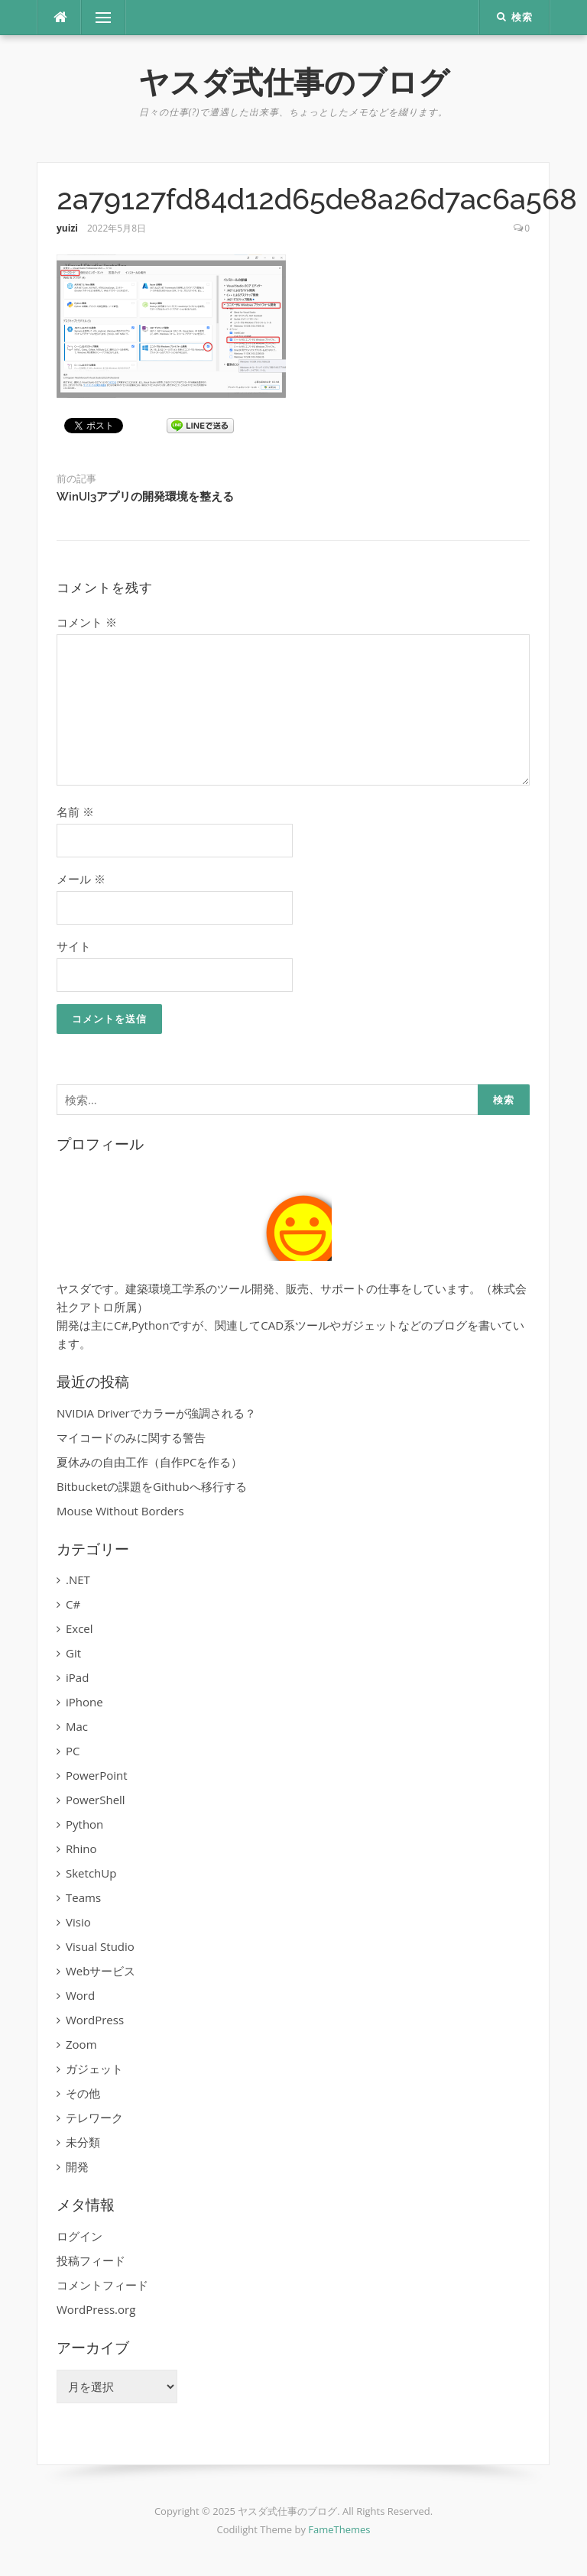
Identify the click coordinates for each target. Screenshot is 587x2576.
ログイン (79, 2236)
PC (72, 1750)
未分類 (83, 2142)
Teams (83, 1897)
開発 (77, 2166)
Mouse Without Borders (120, 1510)
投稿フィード (91, 2260)
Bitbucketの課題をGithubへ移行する (152, 1486)
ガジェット (94, 2068)
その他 (83, 2093)
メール (81, 878)
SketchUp (91, 1873)
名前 (75, 811)
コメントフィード (102, 2284)
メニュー (103, 17)
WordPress (95, 2019)
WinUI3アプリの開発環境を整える (145, 497)
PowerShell (95, 1799)
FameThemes (339, 2529)
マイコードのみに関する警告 (131, 1437)
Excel (79, 1628)
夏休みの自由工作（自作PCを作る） (149, 1461)
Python (84, 1824)
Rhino (81, 1848)
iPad (77, 1677)
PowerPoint (97, 1775)
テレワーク (94, 2117)
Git (73, 1653)
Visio (78, 1922)
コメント (87, 622)
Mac (77, 1726)
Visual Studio (100, 1946)
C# (73, 1604)
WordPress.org (96, 2309)
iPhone (84, 1701)
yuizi (67, 228)
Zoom (81, 2044)
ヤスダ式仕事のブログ (293, 82)
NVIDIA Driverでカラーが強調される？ (156, 1413)
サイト (74, 946)
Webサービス (100, 1970)
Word (80, 1995)
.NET (78, 1579)
